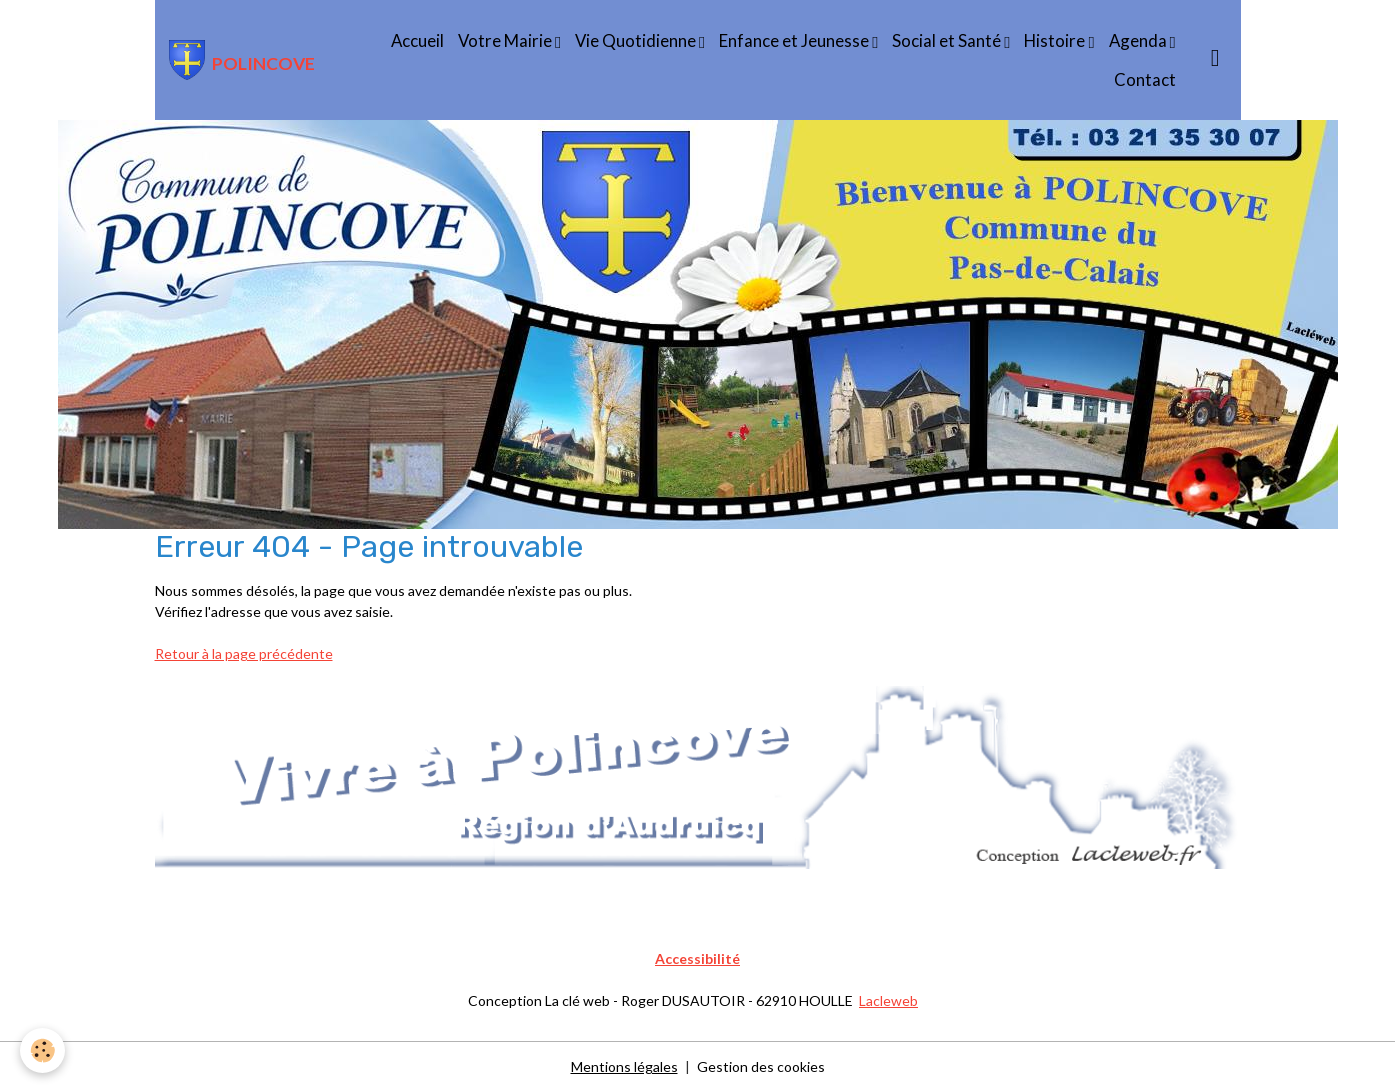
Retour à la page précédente (244, 653)
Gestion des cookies (761, 1066)
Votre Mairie (506, 40)
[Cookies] (42, 1050)
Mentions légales (624, 1066)
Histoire (1056, 40)
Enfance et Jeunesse (795, 40)
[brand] (240, 60)
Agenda (1139, 40)
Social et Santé (948, 40)
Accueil (417, 40)
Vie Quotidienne (637, 40)
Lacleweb (888, 1000)
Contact (1145, 79)
